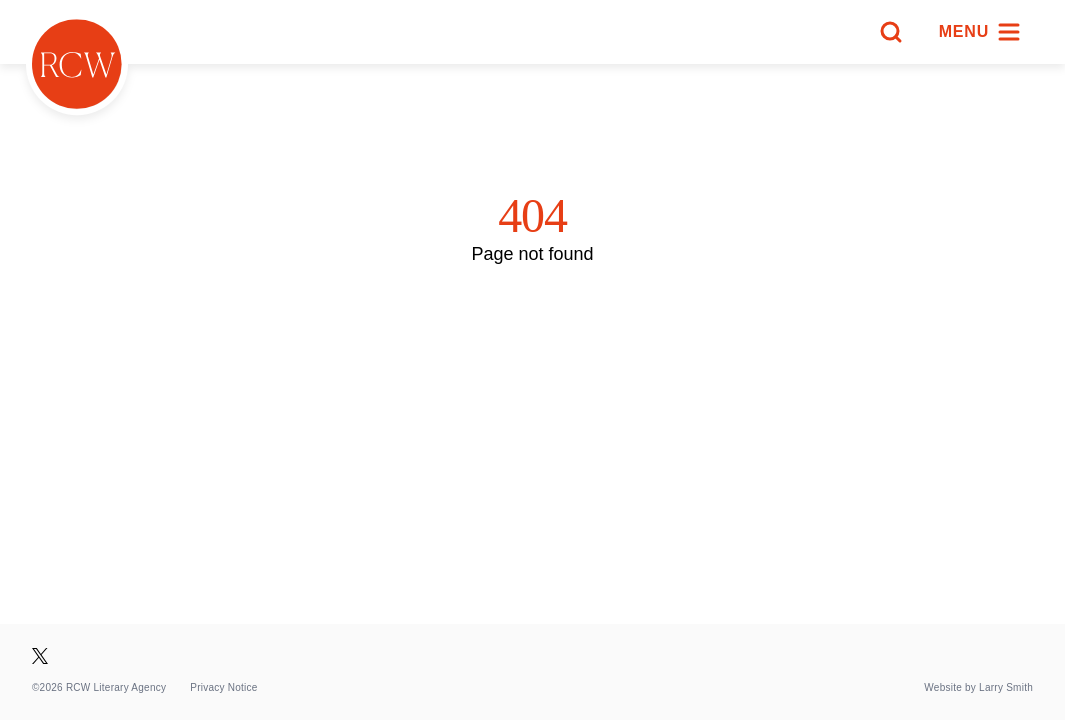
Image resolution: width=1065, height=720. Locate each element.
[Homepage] (77, 64)
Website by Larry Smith (978, 687)
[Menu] (980, 32)
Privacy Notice (223, 687)
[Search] (891, 32)
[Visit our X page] (40, 656)
